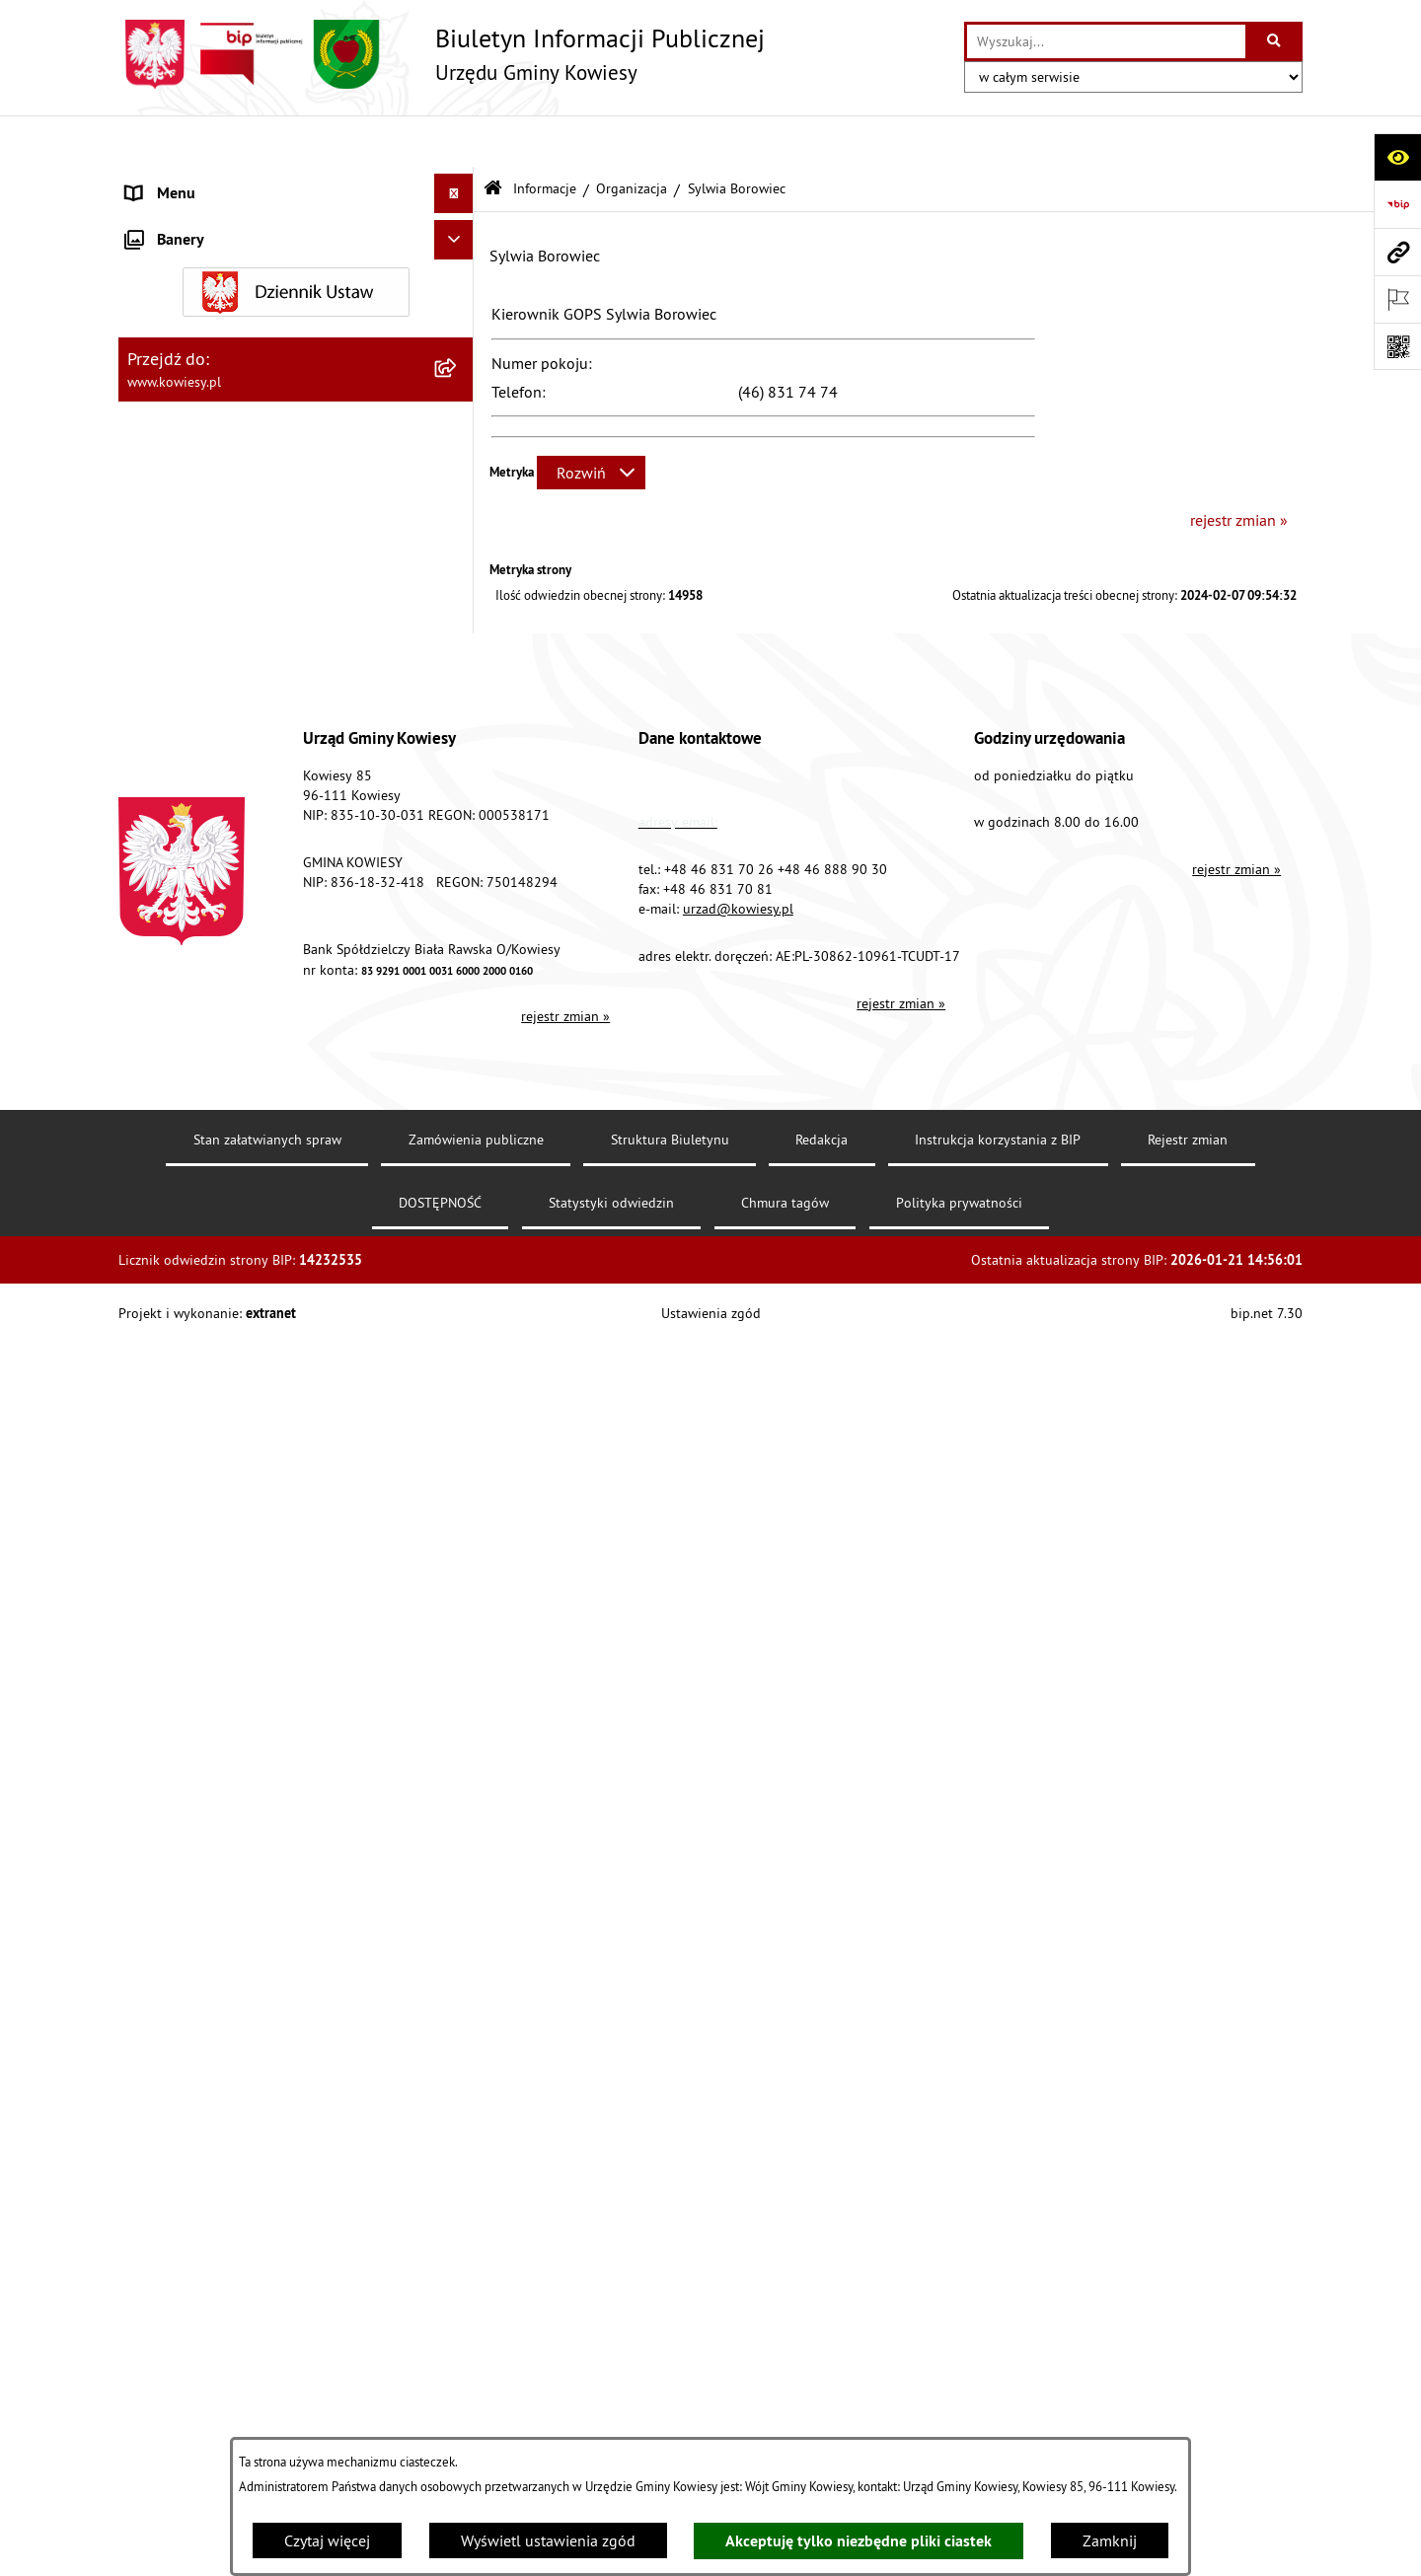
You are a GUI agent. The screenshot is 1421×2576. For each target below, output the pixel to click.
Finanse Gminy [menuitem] (175, 339)
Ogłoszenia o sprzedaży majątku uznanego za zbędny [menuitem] (279, 872)
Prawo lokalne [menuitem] (174, 260)
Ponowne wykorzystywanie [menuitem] (216, 1302)
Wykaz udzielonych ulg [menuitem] (203, 1065)
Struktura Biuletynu (670, 2372)
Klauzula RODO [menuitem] (178, 1578)
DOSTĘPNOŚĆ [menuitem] (174, 1499)
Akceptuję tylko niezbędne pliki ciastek (858, 2541)
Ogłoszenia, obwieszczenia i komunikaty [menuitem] (261, 758)
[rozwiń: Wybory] (458, 1184)
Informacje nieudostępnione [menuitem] (221, 1263)
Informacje (544, 136)
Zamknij (1110, 2540)
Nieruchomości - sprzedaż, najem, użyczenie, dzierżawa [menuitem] (272, 809)
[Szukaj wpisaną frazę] (1275, 41)
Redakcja (821, 2372)
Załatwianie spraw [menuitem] (188, 1105)
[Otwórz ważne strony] (1397, 299)
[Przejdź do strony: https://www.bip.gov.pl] (1397, 204)
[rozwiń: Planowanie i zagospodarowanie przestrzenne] (458, 695)
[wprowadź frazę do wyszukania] (1106, 41)
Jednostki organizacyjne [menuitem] (206, 497)
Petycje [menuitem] (149, 1342)
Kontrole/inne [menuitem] (173, 1381)
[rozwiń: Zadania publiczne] (458, 924)
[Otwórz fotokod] (1397, 346)
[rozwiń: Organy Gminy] (458, 221)
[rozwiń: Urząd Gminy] (458, 182)
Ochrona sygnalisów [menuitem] (194, 1657)
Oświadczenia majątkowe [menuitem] (211, 418)
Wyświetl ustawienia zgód (548, 2540)
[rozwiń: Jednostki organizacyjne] (458, 497)
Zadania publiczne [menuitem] (188, 923)
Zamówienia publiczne (476, 2372)
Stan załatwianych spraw (267, 2372)
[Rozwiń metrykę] (591, 421)
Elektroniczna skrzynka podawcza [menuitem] (239, 1421)
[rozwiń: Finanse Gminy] (458, 340)
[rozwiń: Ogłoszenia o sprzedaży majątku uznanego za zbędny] (458, 860)
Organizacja (631, 136)
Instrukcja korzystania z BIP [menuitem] (218, 1460)
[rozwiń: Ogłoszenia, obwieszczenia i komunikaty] (458, 758)
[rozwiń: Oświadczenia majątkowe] (458, 418)
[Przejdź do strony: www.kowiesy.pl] (1397, 251)
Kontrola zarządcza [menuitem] (190, 458)
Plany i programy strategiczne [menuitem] (224, 616)
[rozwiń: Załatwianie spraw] (458, 1105)
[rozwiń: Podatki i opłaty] (458, 655)
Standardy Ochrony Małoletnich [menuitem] (231, 300)
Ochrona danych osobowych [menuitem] (221, 1539)
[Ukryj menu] (454, 142)
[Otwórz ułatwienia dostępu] (1397, 157)
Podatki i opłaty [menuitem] (178, 655)
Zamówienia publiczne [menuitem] (202, 379)
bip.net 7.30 (1267, 2545)
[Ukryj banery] (454, 1704)
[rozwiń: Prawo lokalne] (458, 261)
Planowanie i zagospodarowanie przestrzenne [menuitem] (236, 706)
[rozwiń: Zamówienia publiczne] (458, 379)
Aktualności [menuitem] (165, 1618)
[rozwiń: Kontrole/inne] (458, 1381)
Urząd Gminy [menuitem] (168, 181)
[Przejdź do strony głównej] (441, 54)
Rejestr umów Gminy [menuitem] (195, 963)
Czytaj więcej (327, 2540)
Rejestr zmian (1188, 2372)
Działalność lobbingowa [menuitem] (208, 1144)
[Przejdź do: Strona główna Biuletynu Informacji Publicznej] (493, 137)
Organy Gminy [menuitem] (173, 221)
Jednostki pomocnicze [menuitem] (200, 537)
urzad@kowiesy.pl (738, 2141)
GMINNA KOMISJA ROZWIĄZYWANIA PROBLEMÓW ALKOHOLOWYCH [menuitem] (247, 1014)
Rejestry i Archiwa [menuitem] (184, 1223)
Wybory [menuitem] (151, 1184)
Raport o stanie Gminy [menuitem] (200, 576)
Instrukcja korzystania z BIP (998, 2372)
